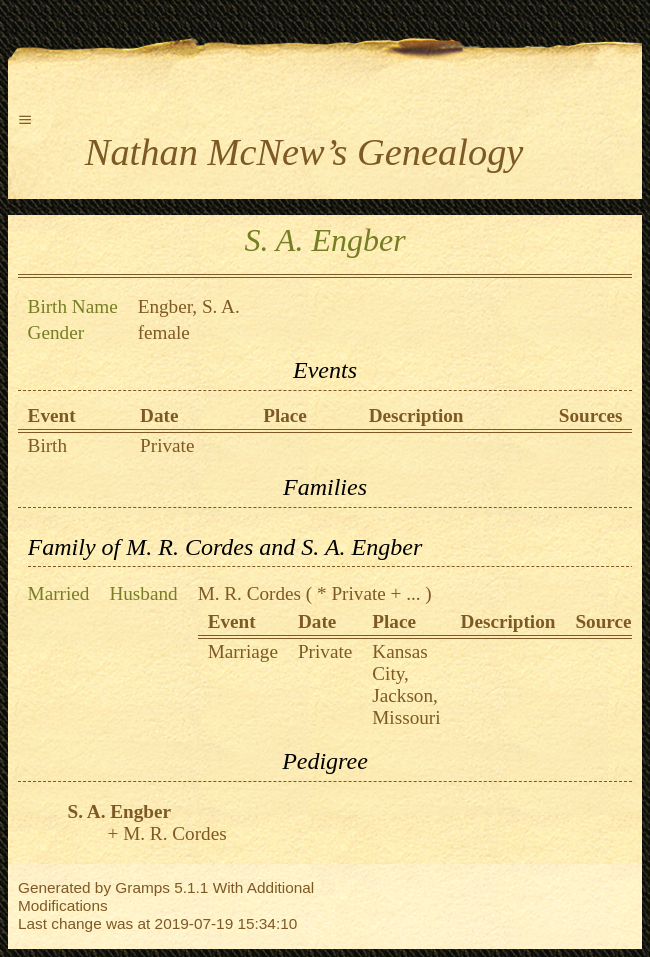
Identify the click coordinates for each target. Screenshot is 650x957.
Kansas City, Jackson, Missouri (406, 684)
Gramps (142, 887)
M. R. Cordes (249, 593)
